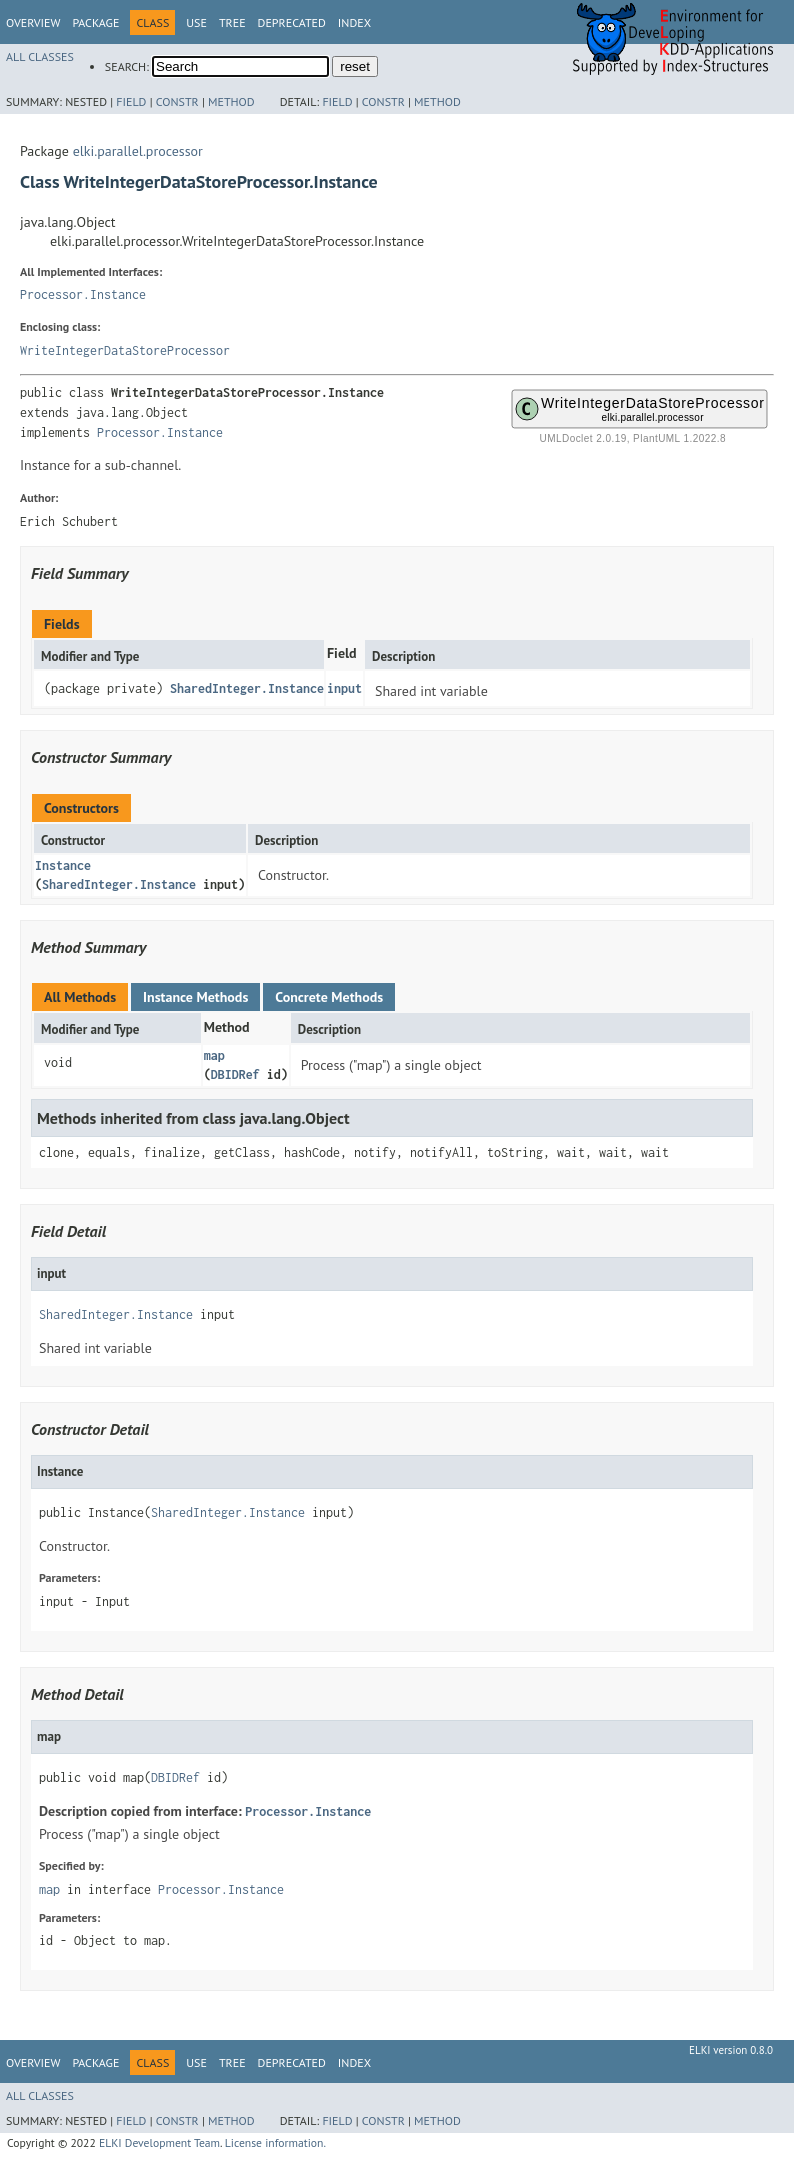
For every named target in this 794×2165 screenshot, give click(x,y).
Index (354, 22)
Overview (33, 22)
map (214, 1055)
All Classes (40, 56)
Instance (63, 865)
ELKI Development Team (159, 2142)
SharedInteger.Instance (247, 688)
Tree (232, 22)
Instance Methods (195, 997)
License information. (275, 2142)
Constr (177, 101)
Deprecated (292, 22)
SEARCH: (127, 66)
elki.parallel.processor (138, 151)
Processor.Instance (83, 294)
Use (196, 22)
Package (95, 22)
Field (131, 101)
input (344, 688)
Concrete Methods (329, 997)
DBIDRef (235, 1074)
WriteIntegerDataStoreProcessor (125, 350)
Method (231, 101)
